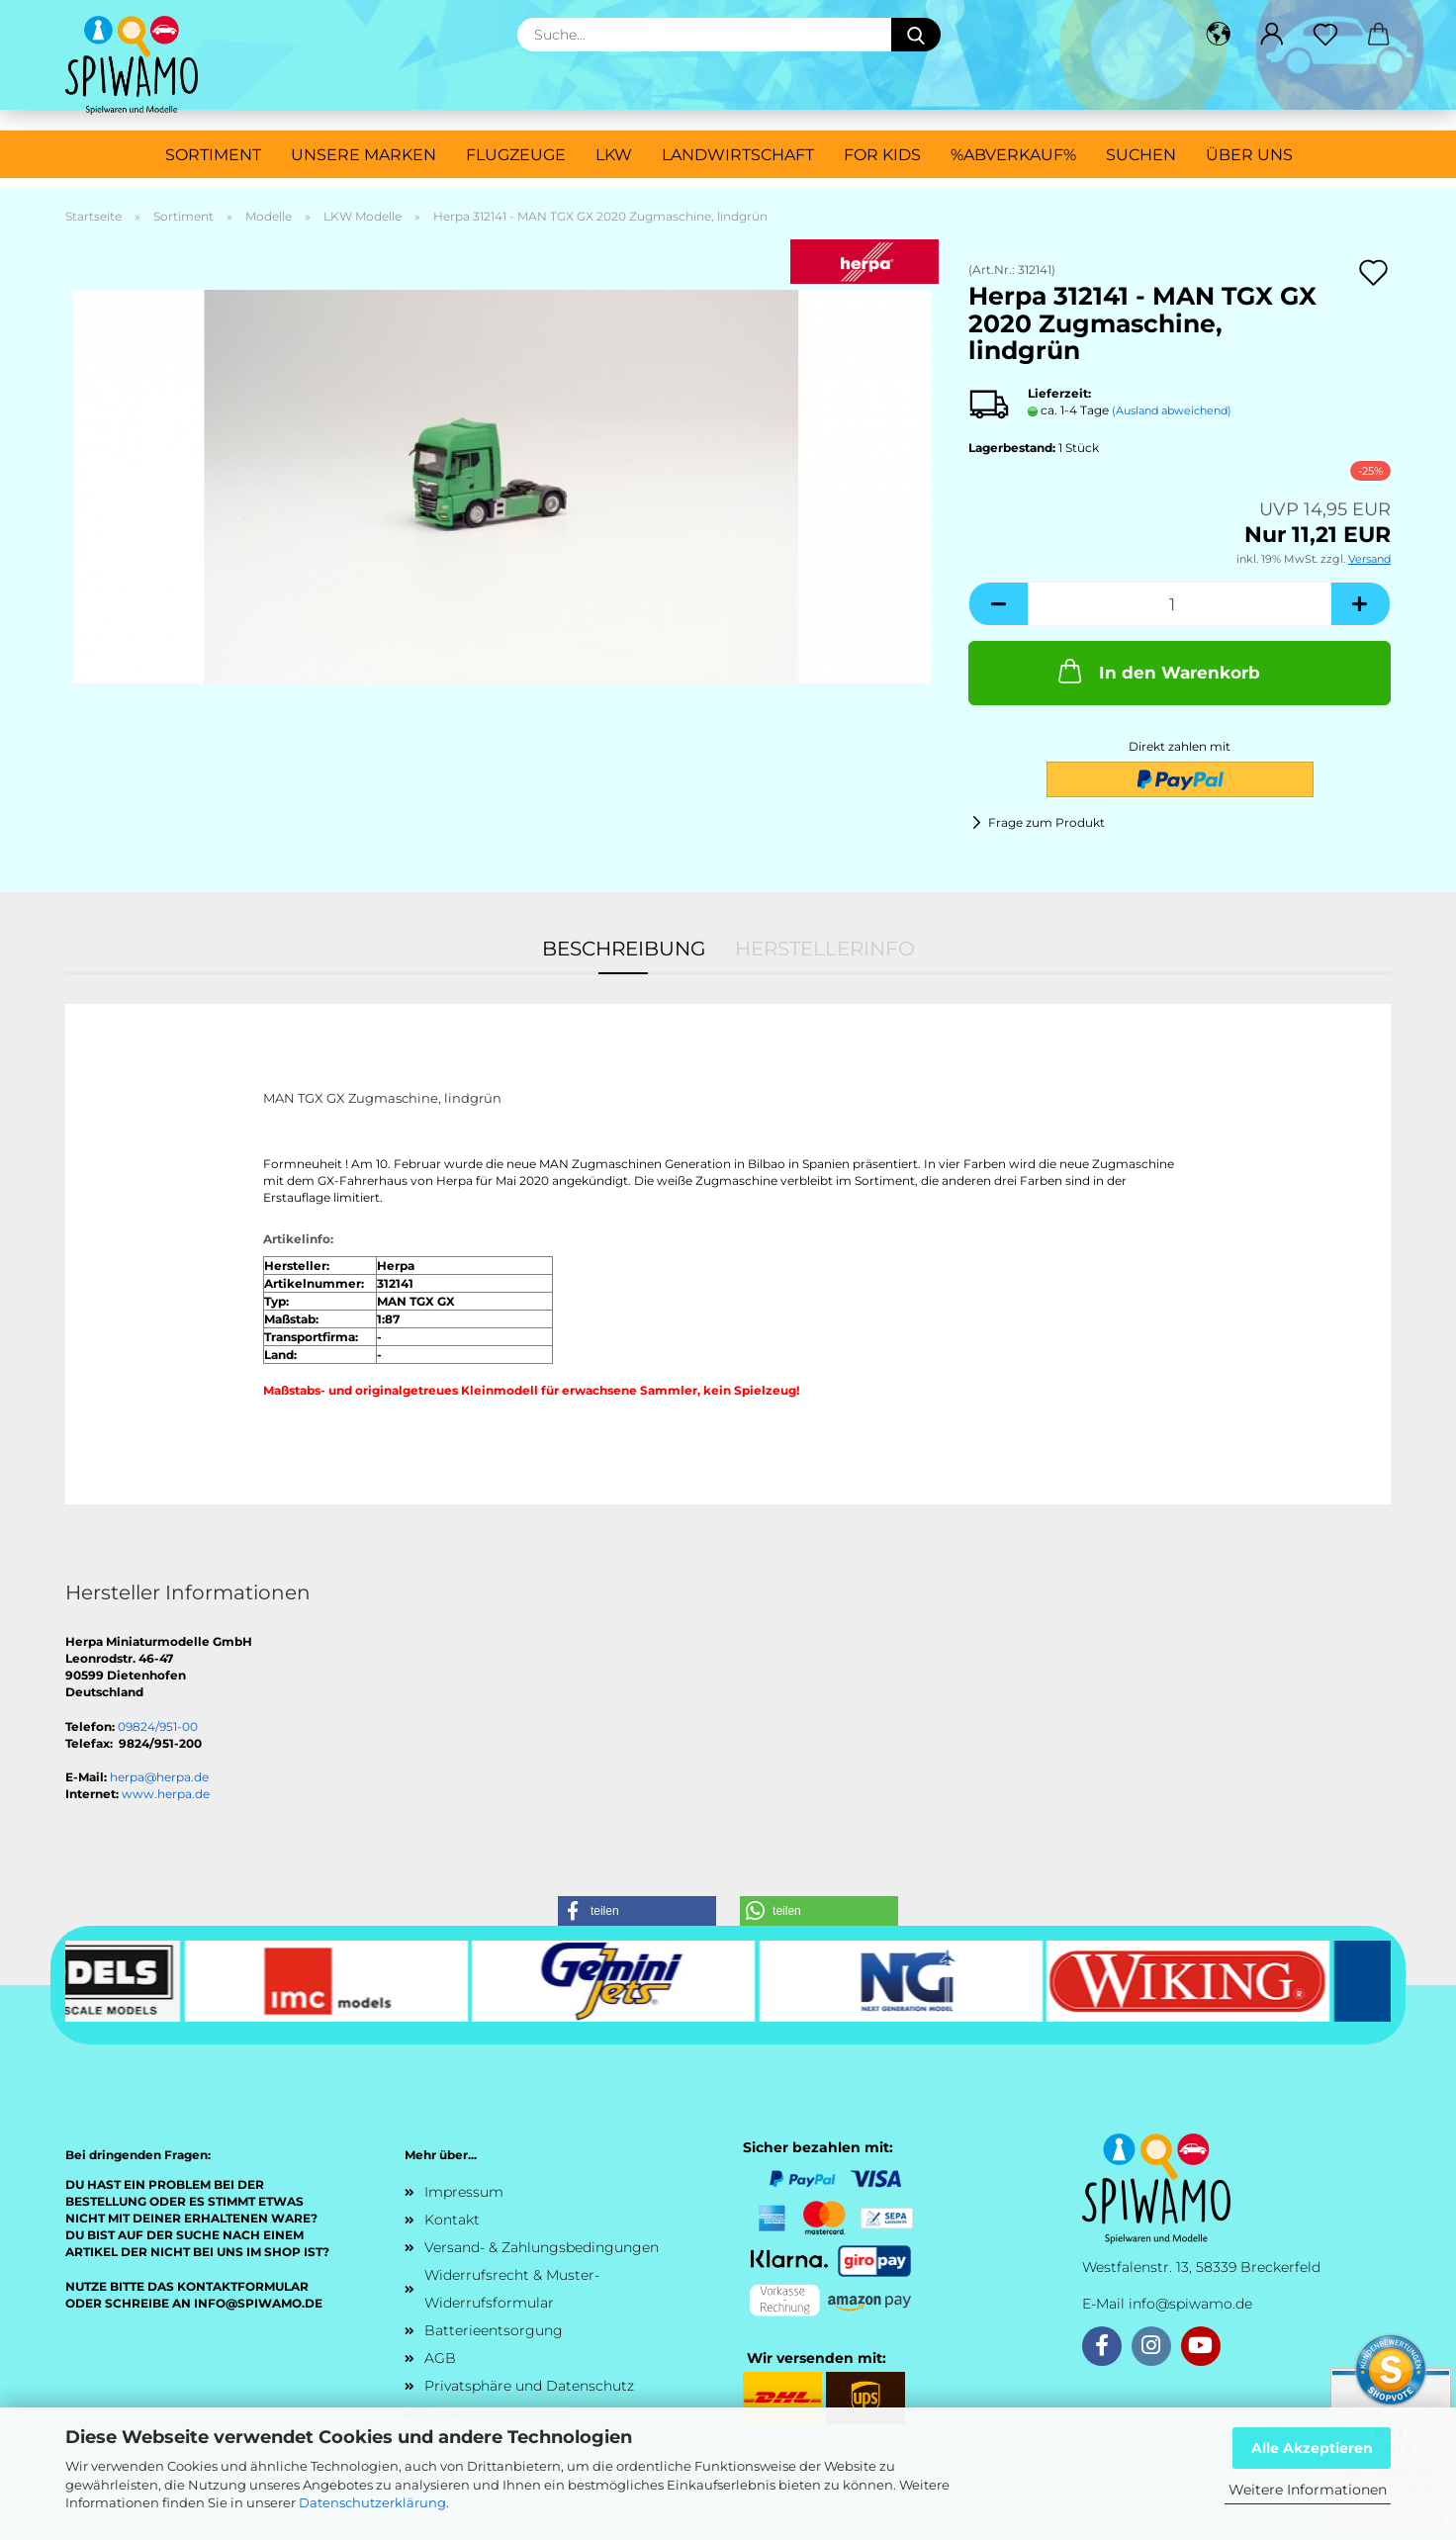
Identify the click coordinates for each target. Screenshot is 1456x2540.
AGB (440, 2358)
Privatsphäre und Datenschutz (529, 2386)
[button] (1218, 34)
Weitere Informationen (1307, 2489)
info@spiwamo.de (1190, 2304)
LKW (613, 154)
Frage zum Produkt (1046, 822)
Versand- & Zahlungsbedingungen (541, 2247)
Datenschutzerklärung (372, 2502)
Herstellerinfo (825, 948)
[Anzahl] (1179, 604)
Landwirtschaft (738, 154)
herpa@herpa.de (159, 1776)
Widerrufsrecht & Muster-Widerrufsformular (511, 2289)
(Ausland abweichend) (1171, 410)
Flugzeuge (516, 154)
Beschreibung (623, 948)
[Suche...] (916, 34)
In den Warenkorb (1157, 670)
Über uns (1249, 154)
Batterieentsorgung (493, 2330)
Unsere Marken (363, 154)
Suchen (1141, 154)
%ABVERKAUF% (1013, 154)
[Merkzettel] (1325, 34)
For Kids (882, 154)
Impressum (463, 2192)
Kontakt (452, 2219)
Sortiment (213, 154)
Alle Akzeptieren (1312, 2448)
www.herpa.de (166, 1793)
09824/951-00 (158, 1726)
